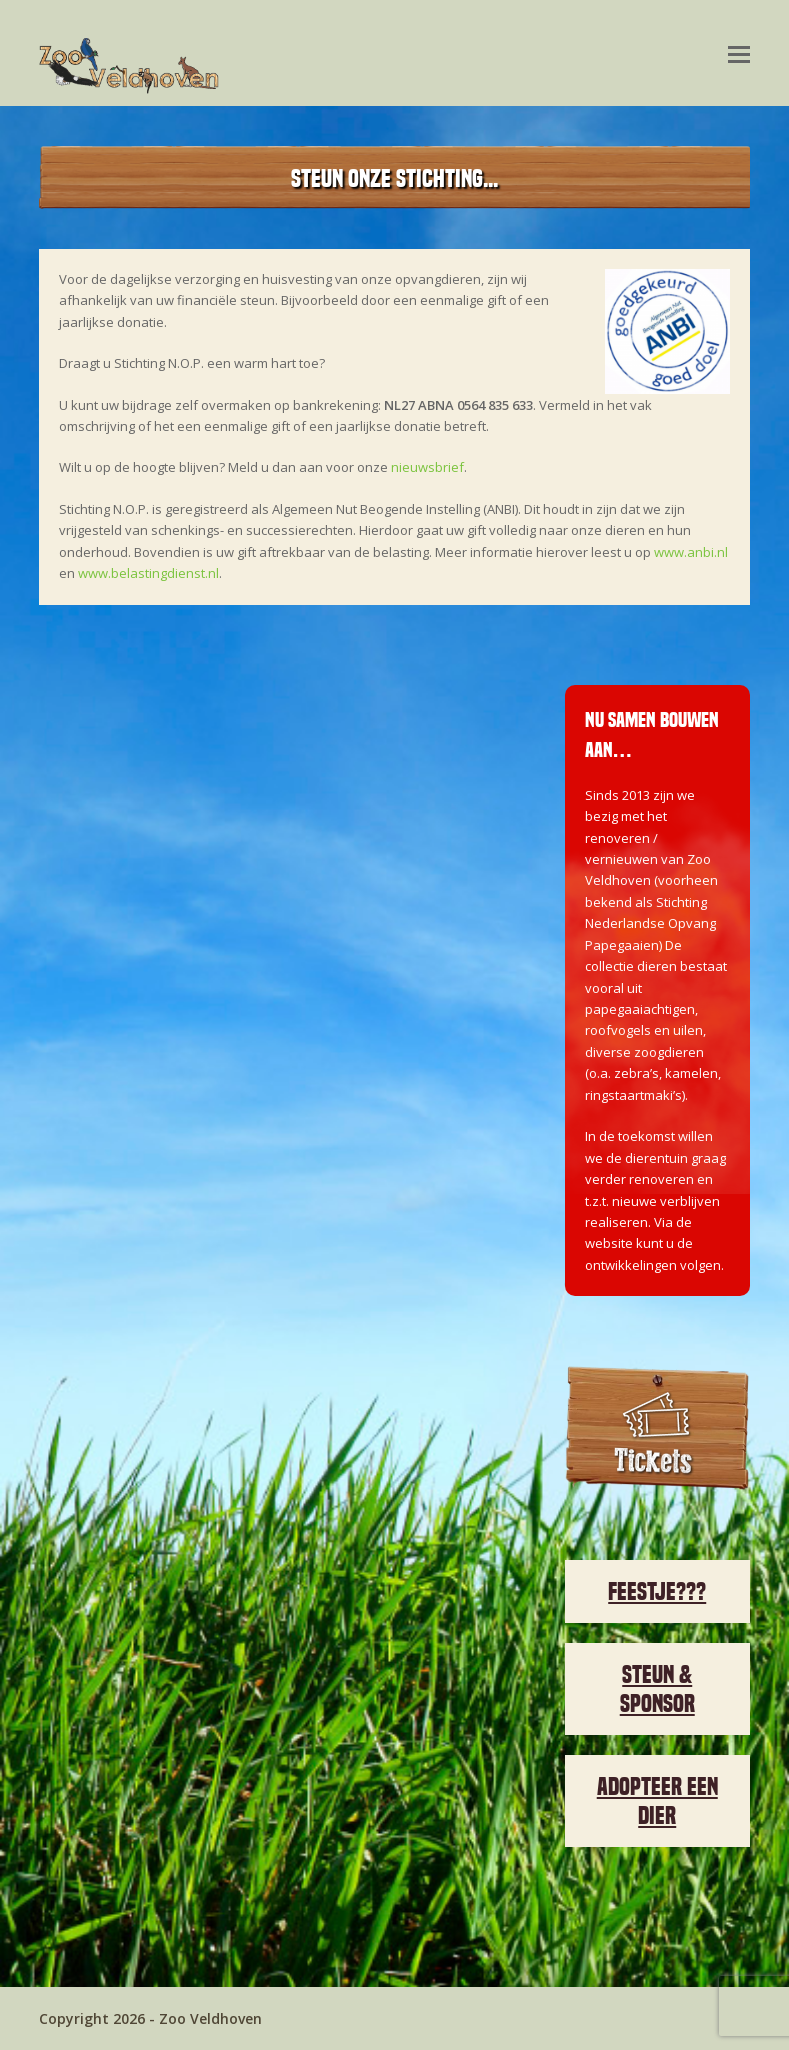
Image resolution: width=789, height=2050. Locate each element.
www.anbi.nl (691, 552)
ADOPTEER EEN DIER (657, 1801)
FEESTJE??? (657, 1591)
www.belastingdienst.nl (148, 573)
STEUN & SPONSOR (657, 1689)
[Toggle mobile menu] (739, 53)
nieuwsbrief (427, 467)
